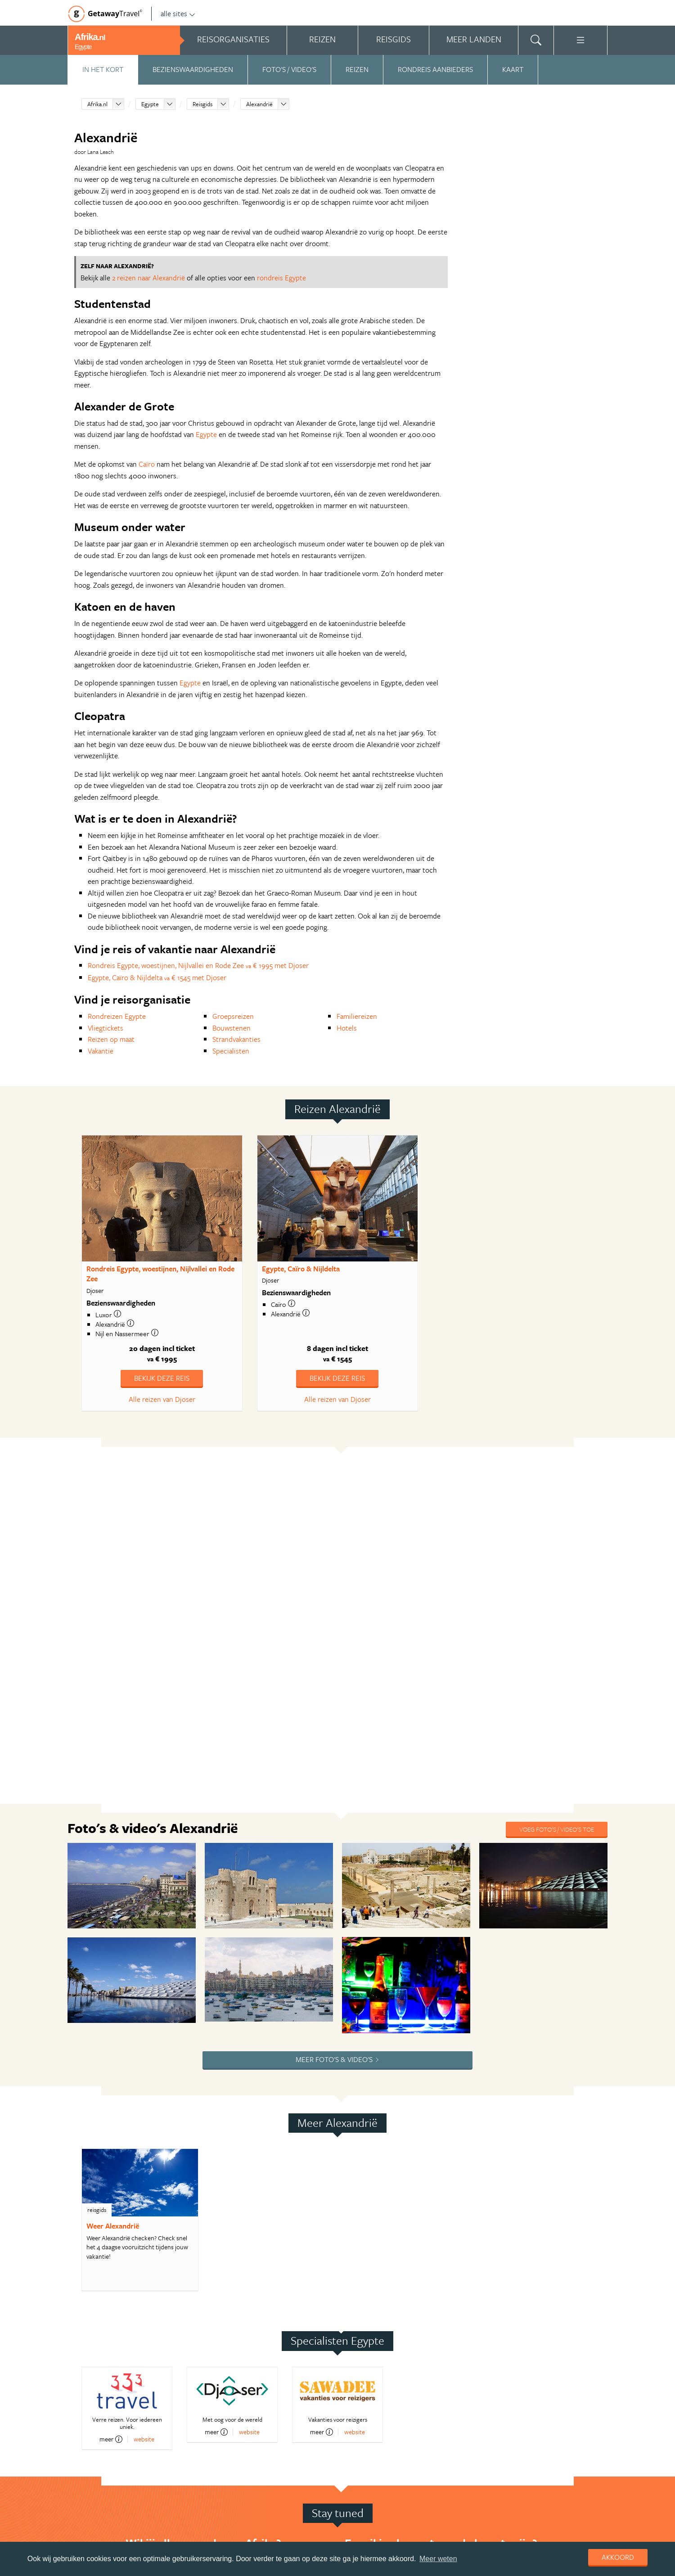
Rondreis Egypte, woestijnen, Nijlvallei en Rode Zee (160, 1273)
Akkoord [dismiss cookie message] (618, 2557)
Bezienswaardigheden (193, 69)
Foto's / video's (289, 69)
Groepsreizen (233, 1016)
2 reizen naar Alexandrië (148, 277)
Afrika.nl (97, 103)
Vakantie (100, 1050)
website (144, 2439)
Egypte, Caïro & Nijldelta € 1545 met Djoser (157, 977)
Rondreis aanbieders (435, 69)
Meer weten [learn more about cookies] (438, 2558)
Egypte (150, 103)
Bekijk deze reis (161, 1378)
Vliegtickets (105, 1027)
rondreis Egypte (281, 277)
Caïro (147, 464)
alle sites (178, 13)
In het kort (102, 69)
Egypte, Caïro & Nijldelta (301, 1268)
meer (110, 2439)
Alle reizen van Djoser (162, 1399)
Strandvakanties (236, 1039)
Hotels (347, 1027)
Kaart (512, 69)
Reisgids (202, 103)
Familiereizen (357, 1016)
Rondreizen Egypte (117, 1016)
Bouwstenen (231, 1027)
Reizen (357, 69)
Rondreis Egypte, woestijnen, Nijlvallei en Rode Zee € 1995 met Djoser (198, 965)
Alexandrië (259, 103)
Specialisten (230, 1050)
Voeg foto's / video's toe (556, 1829)
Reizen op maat (111, 1039)
